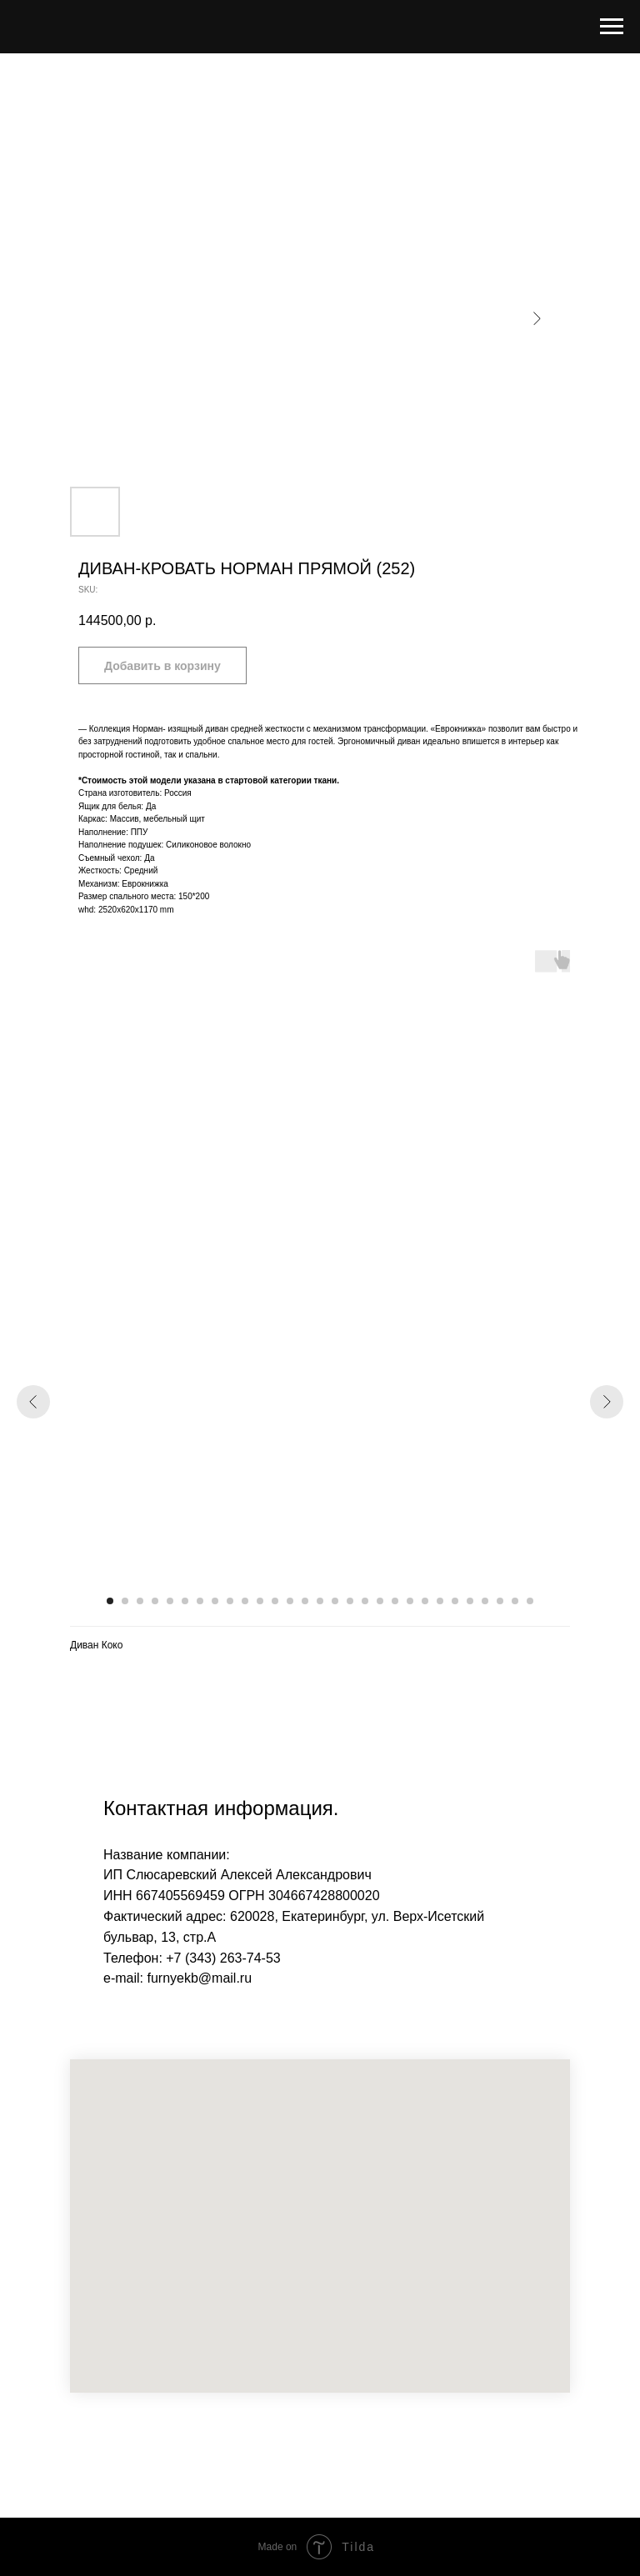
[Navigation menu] (611, 26)
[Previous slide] (33, 1401)
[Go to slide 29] (530, 1601)
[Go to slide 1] (110, 1601)
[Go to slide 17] (350, 1601)
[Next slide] (606, 1401)
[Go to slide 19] (380, 1601)
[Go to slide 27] (500, 1601)
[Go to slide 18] (365, 1601)
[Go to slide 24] (455, 1601)
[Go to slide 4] (155, 1601)
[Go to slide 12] (275, 1601)
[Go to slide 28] (515, 1601)
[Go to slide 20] (395, 1601)
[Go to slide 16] (335, 1601)
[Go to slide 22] (425, 1601)
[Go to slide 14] (305, 1601)
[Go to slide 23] (440, 1601)
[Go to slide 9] (230, 1601)
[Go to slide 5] (170, 1601)
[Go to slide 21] (410, 1601)
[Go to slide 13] (290, 1601)
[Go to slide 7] (200, 1601)
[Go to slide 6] (185, 1601)
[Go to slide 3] (140, 1601)
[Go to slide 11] (260, 1601)
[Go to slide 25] (470, 1601)
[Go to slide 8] (215, 1601)
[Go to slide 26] (485, 1601)
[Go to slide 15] (320, 1601)
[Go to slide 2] (125, 1601)
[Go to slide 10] (245, 1601)
